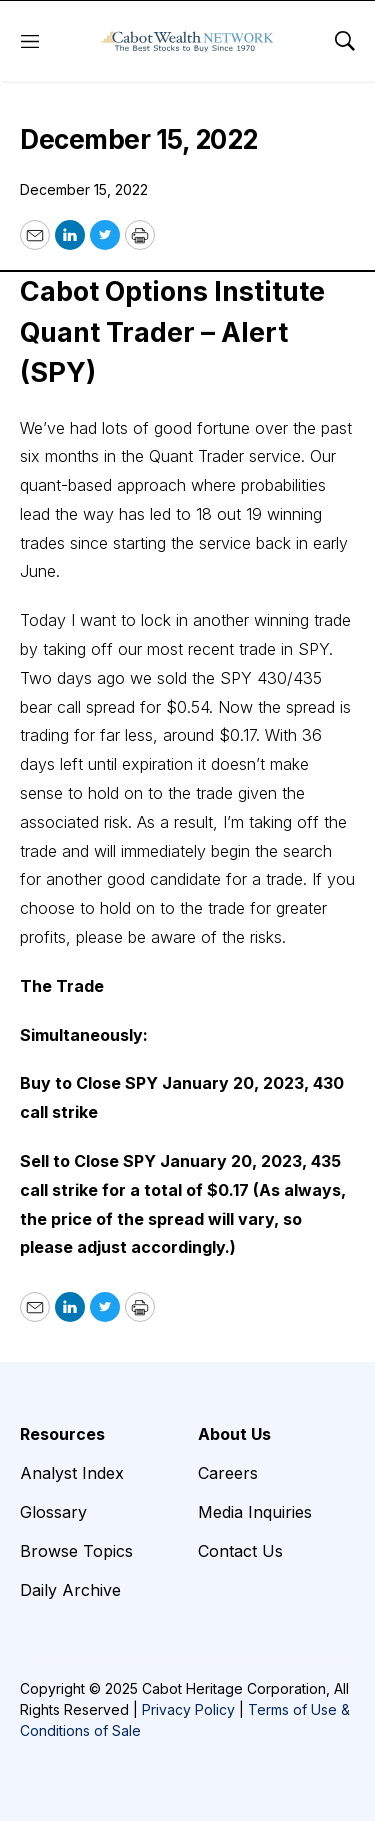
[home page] (187, 41)
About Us (234, 1434)
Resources (62, 1434)
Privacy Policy (188, 1709)
